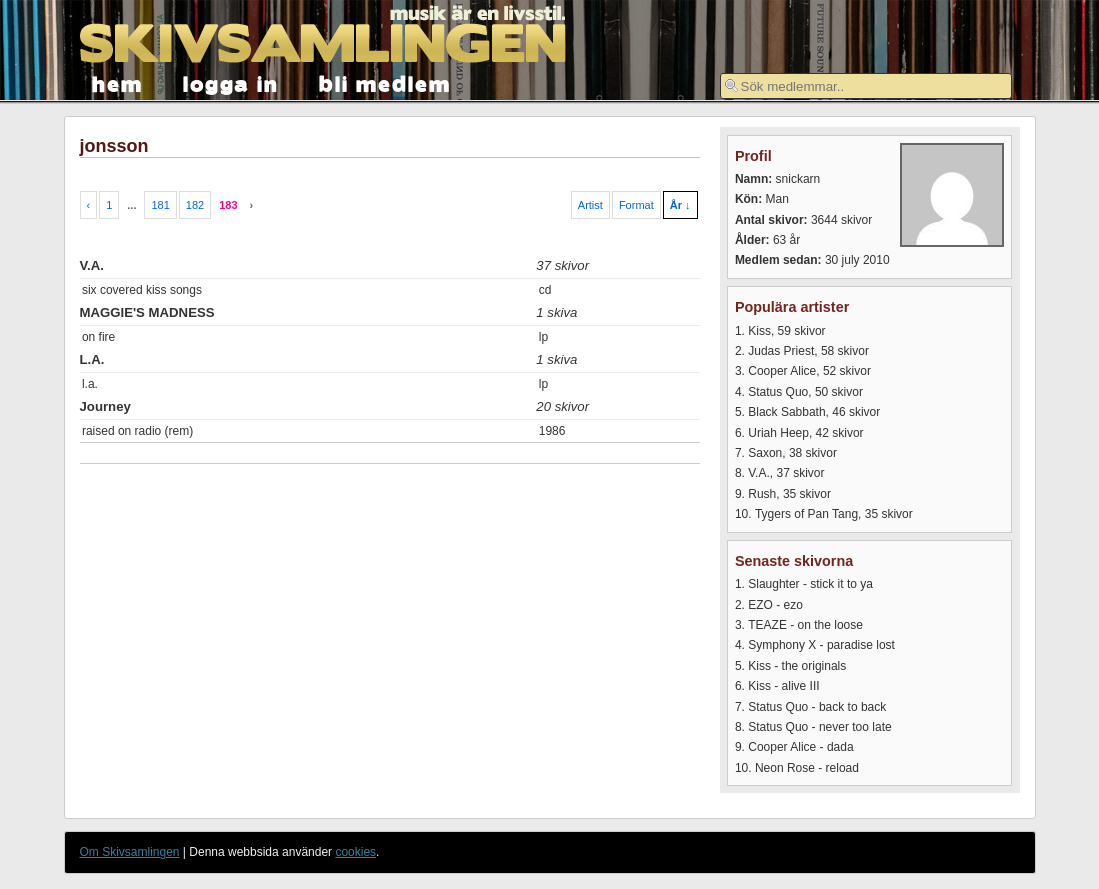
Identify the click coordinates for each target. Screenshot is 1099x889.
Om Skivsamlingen (130, 852)
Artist (590, 205)
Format (636, 205)
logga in (231, 82)
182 (195, 205)
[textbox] (866, 86)
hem (117, 82)
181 (160, 205)
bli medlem (385, 82)
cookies (355, 852)
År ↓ (680, 205)
